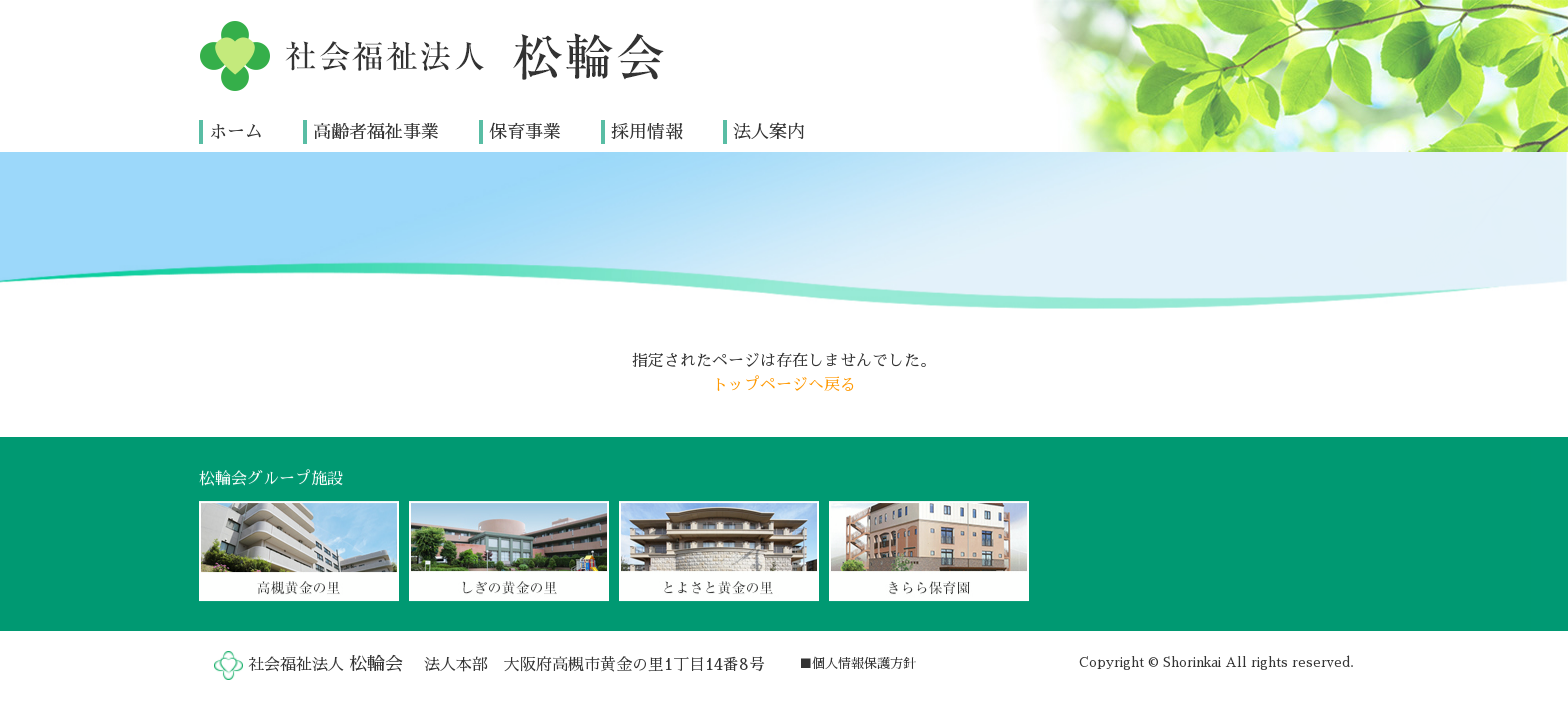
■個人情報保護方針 (857, 663)
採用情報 (647, 131)
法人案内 (769, 131)
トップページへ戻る (784, 384)
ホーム (236, 131)
